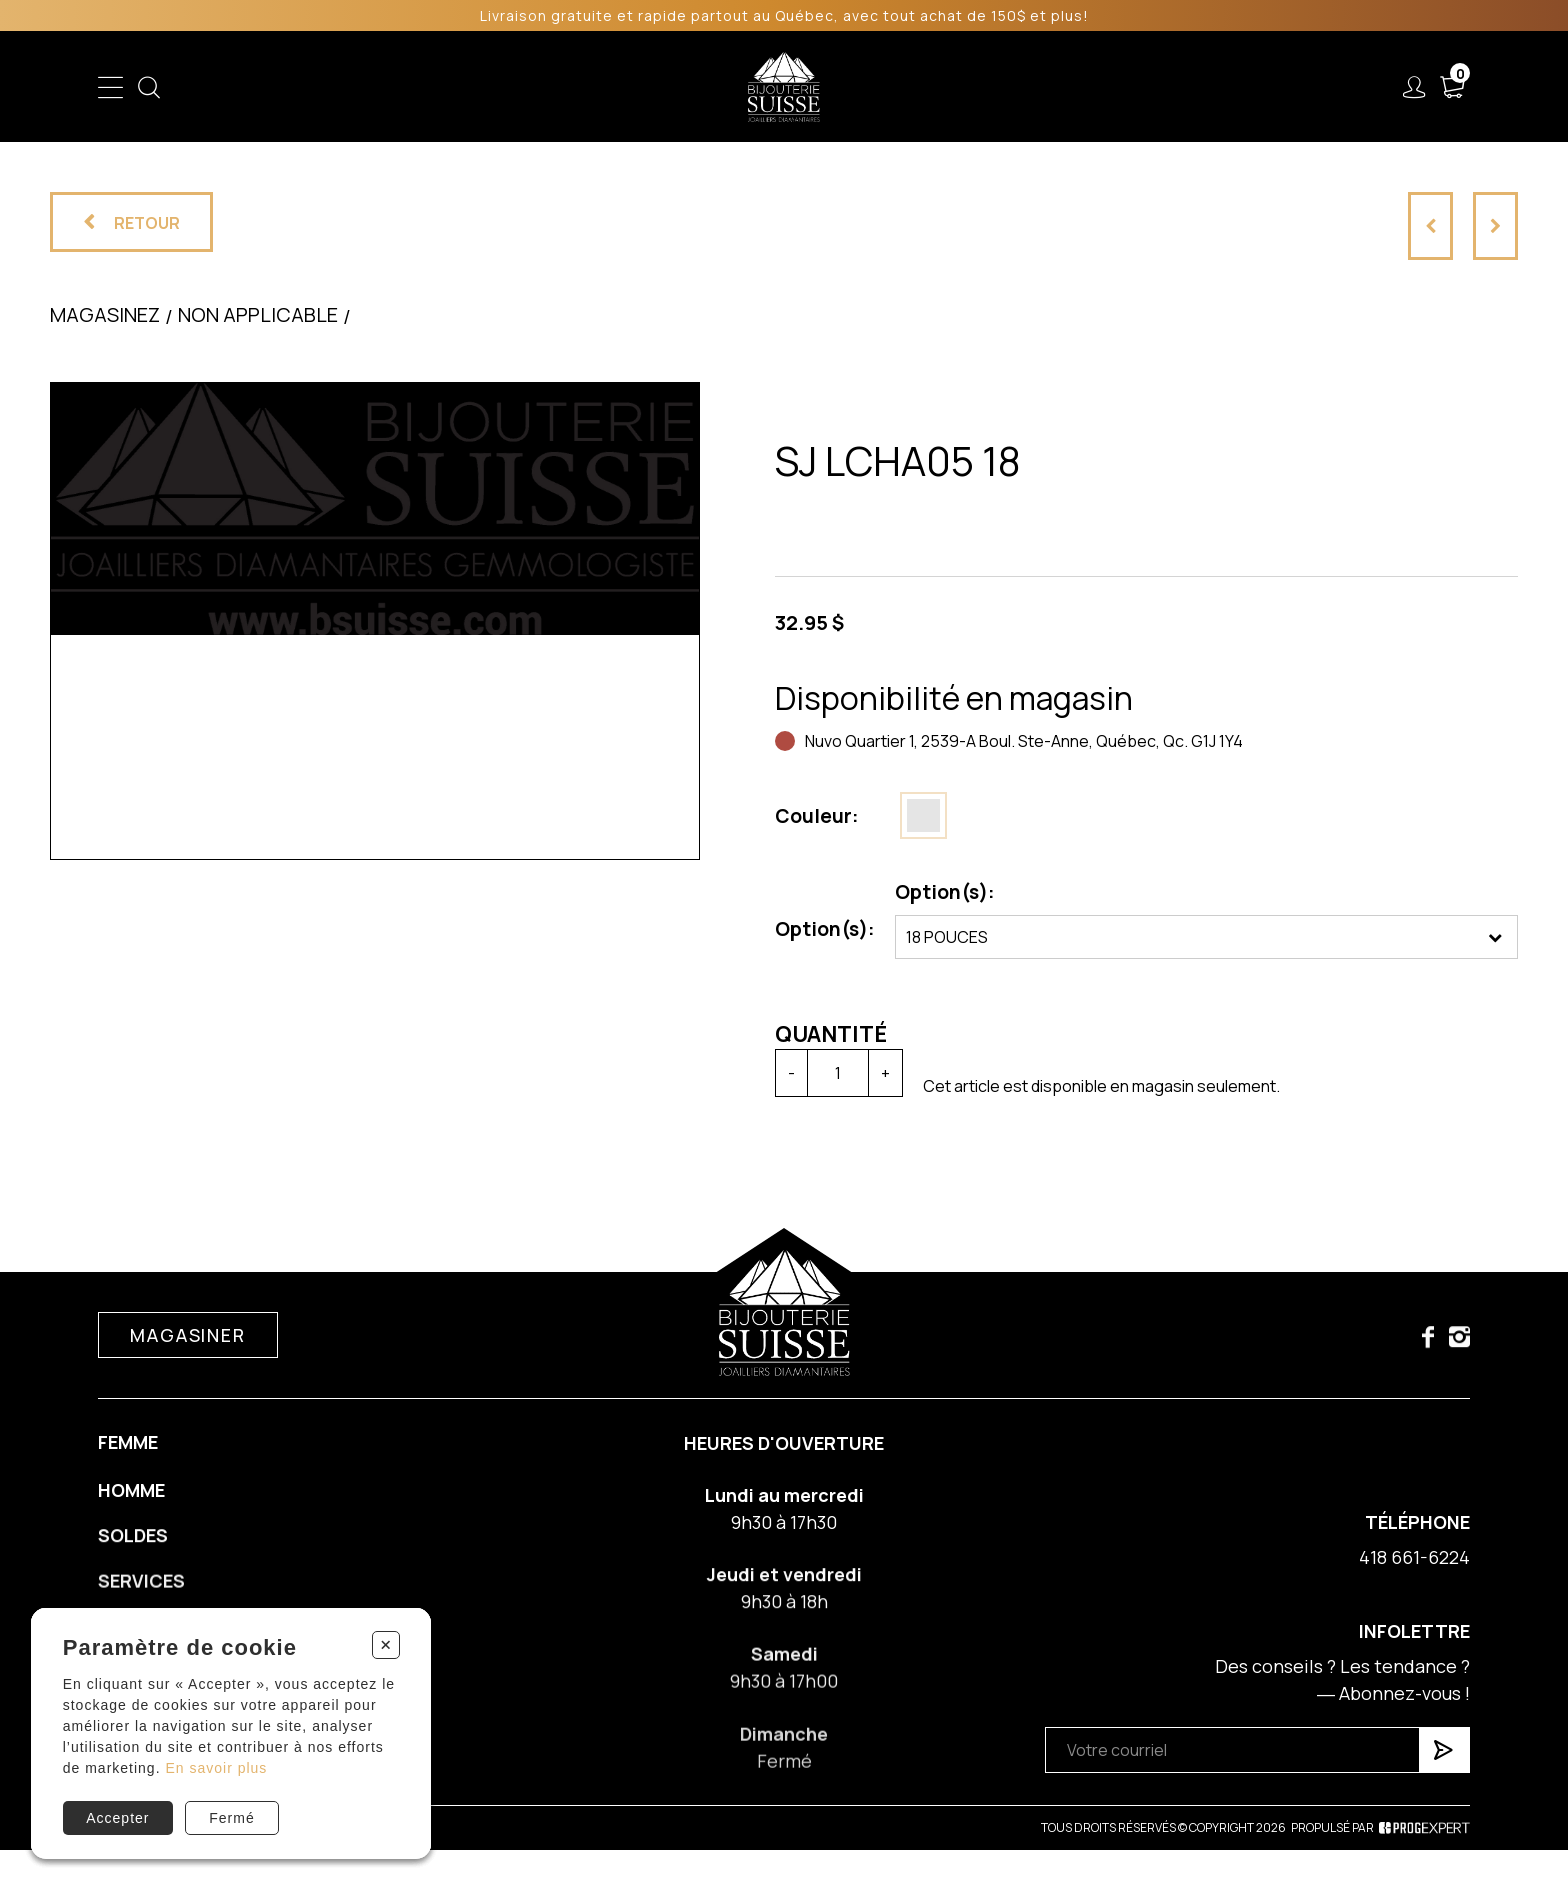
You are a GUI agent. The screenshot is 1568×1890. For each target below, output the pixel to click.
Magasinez (105, 322)
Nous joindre (1247, 87)
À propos (1122, 87)
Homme (592, 87)
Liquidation (906, 87)
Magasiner (187, 1351)
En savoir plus (216, 1768)
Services (1013, 87)
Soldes (675, 87)
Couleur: (812, 816)
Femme (507, 87)
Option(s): (820, 929)
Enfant (426, 87)
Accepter (117, 1818)
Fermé (231, 1818)
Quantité (826, 1034)
